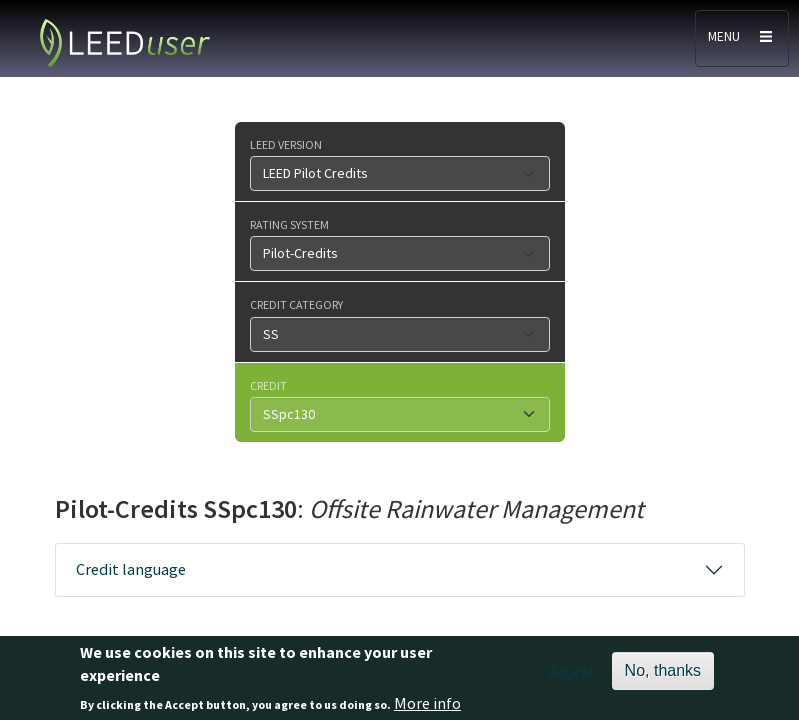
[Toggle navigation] (742, 38)
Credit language (131, 569)
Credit (268, 385)
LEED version (286, 144)
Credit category (296, 304)
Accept (572, 676)
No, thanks (663, 675)
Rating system (289, 224)
